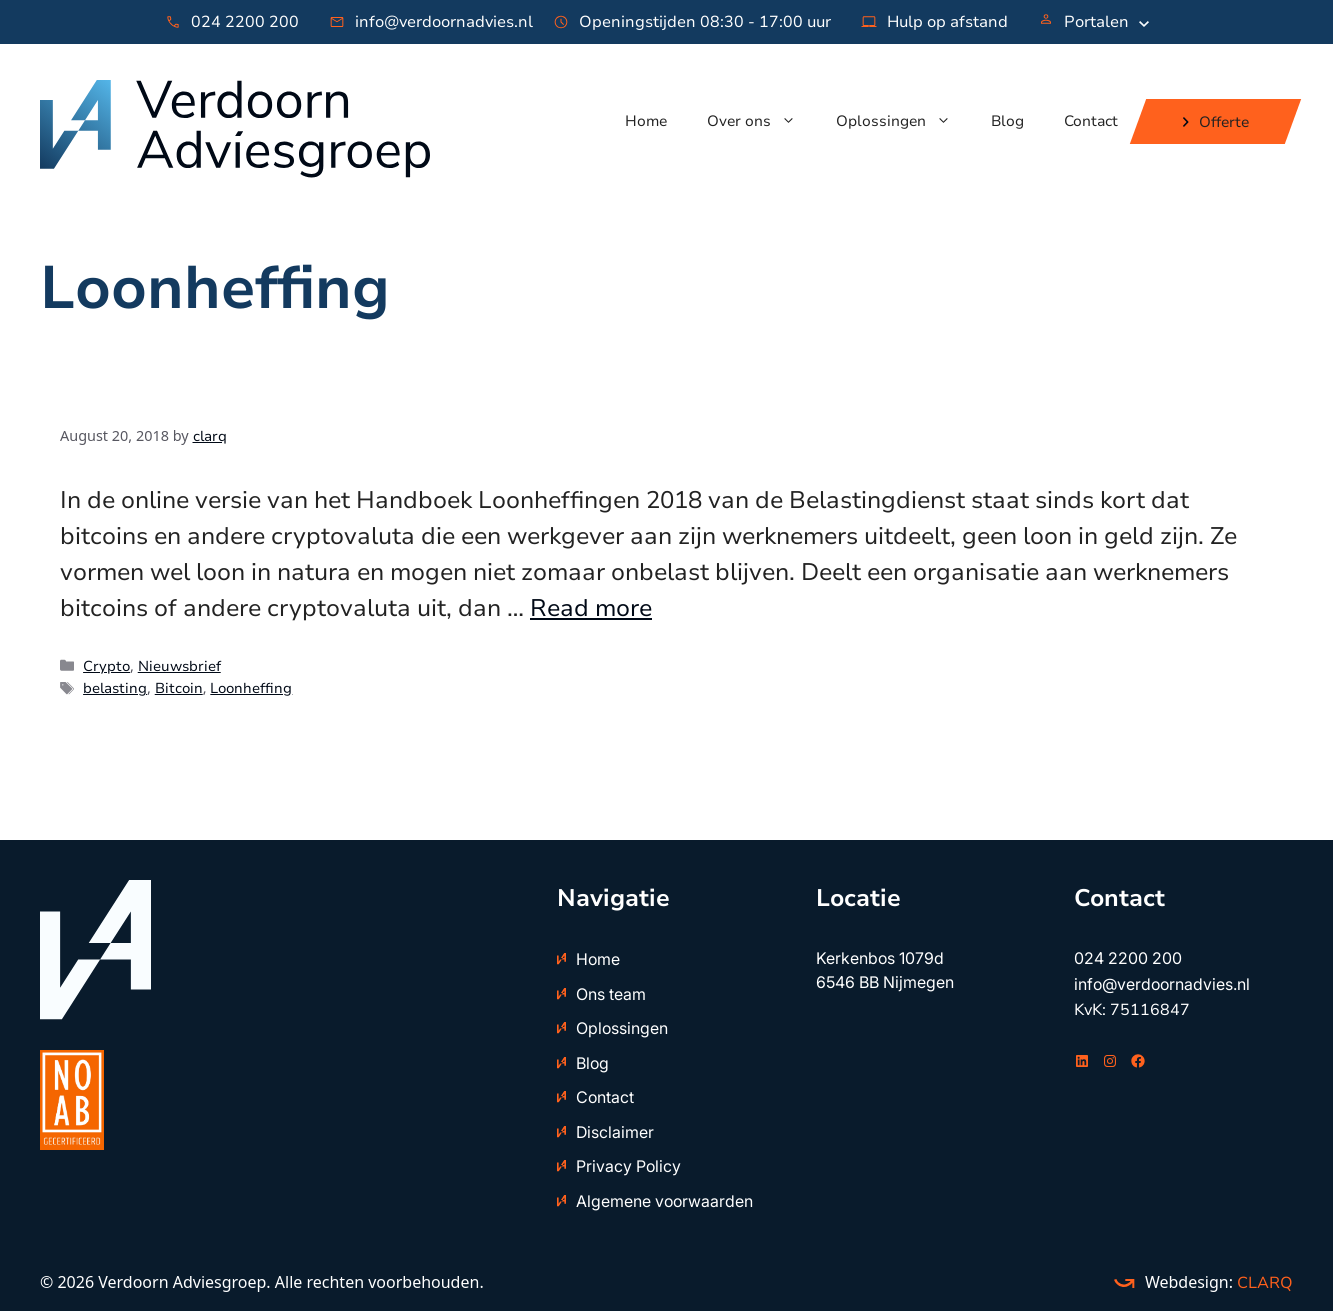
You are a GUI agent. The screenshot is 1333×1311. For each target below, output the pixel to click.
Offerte (1224, 121)
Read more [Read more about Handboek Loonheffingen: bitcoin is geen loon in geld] (591, 608)
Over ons (761, 121)
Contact (1091, 121)
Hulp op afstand (947, 22)
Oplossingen (903, 121)
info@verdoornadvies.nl (444, 22)
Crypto (106, 666)
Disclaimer (615, 1132)
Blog (1007, 121)
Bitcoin (179, 688)
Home (646, 121)
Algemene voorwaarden (664, 1201)
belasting (115, 688)
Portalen (1096, 22)
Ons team (611, 994)
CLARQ (1263, 1283)
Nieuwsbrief (179, 666)
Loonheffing (251, 688)
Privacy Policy (628, 1166)
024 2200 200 (245, 22)
